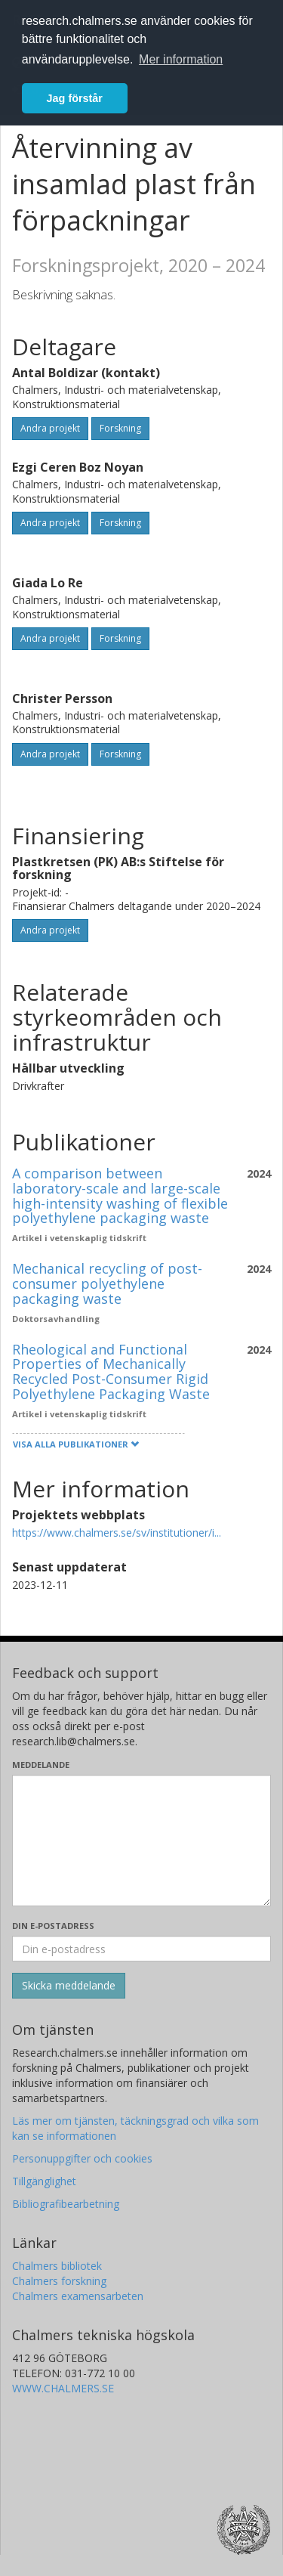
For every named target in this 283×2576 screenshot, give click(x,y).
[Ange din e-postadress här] (141, 1948)
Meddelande (40, 1764)
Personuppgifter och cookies (82, 2158)
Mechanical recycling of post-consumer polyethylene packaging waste (107, 1283)
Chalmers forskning (59, 2281)
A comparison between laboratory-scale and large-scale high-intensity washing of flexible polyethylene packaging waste (120, 1195)
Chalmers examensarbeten (77, 2296)
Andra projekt (50, 428)
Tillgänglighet (44, 2181)
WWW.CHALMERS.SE (63, 2388)
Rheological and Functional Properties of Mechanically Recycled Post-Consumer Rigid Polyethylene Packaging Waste (111, 1371)
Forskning (120, 428)
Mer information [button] (181, 59)
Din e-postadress (53, 1925)
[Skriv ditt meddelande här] (141, 1840)
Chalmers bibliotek (57, 2266)
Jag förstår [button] (75, 98)
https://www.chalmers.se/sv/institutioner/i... (116, 1532)
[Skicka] (68, 1986)
